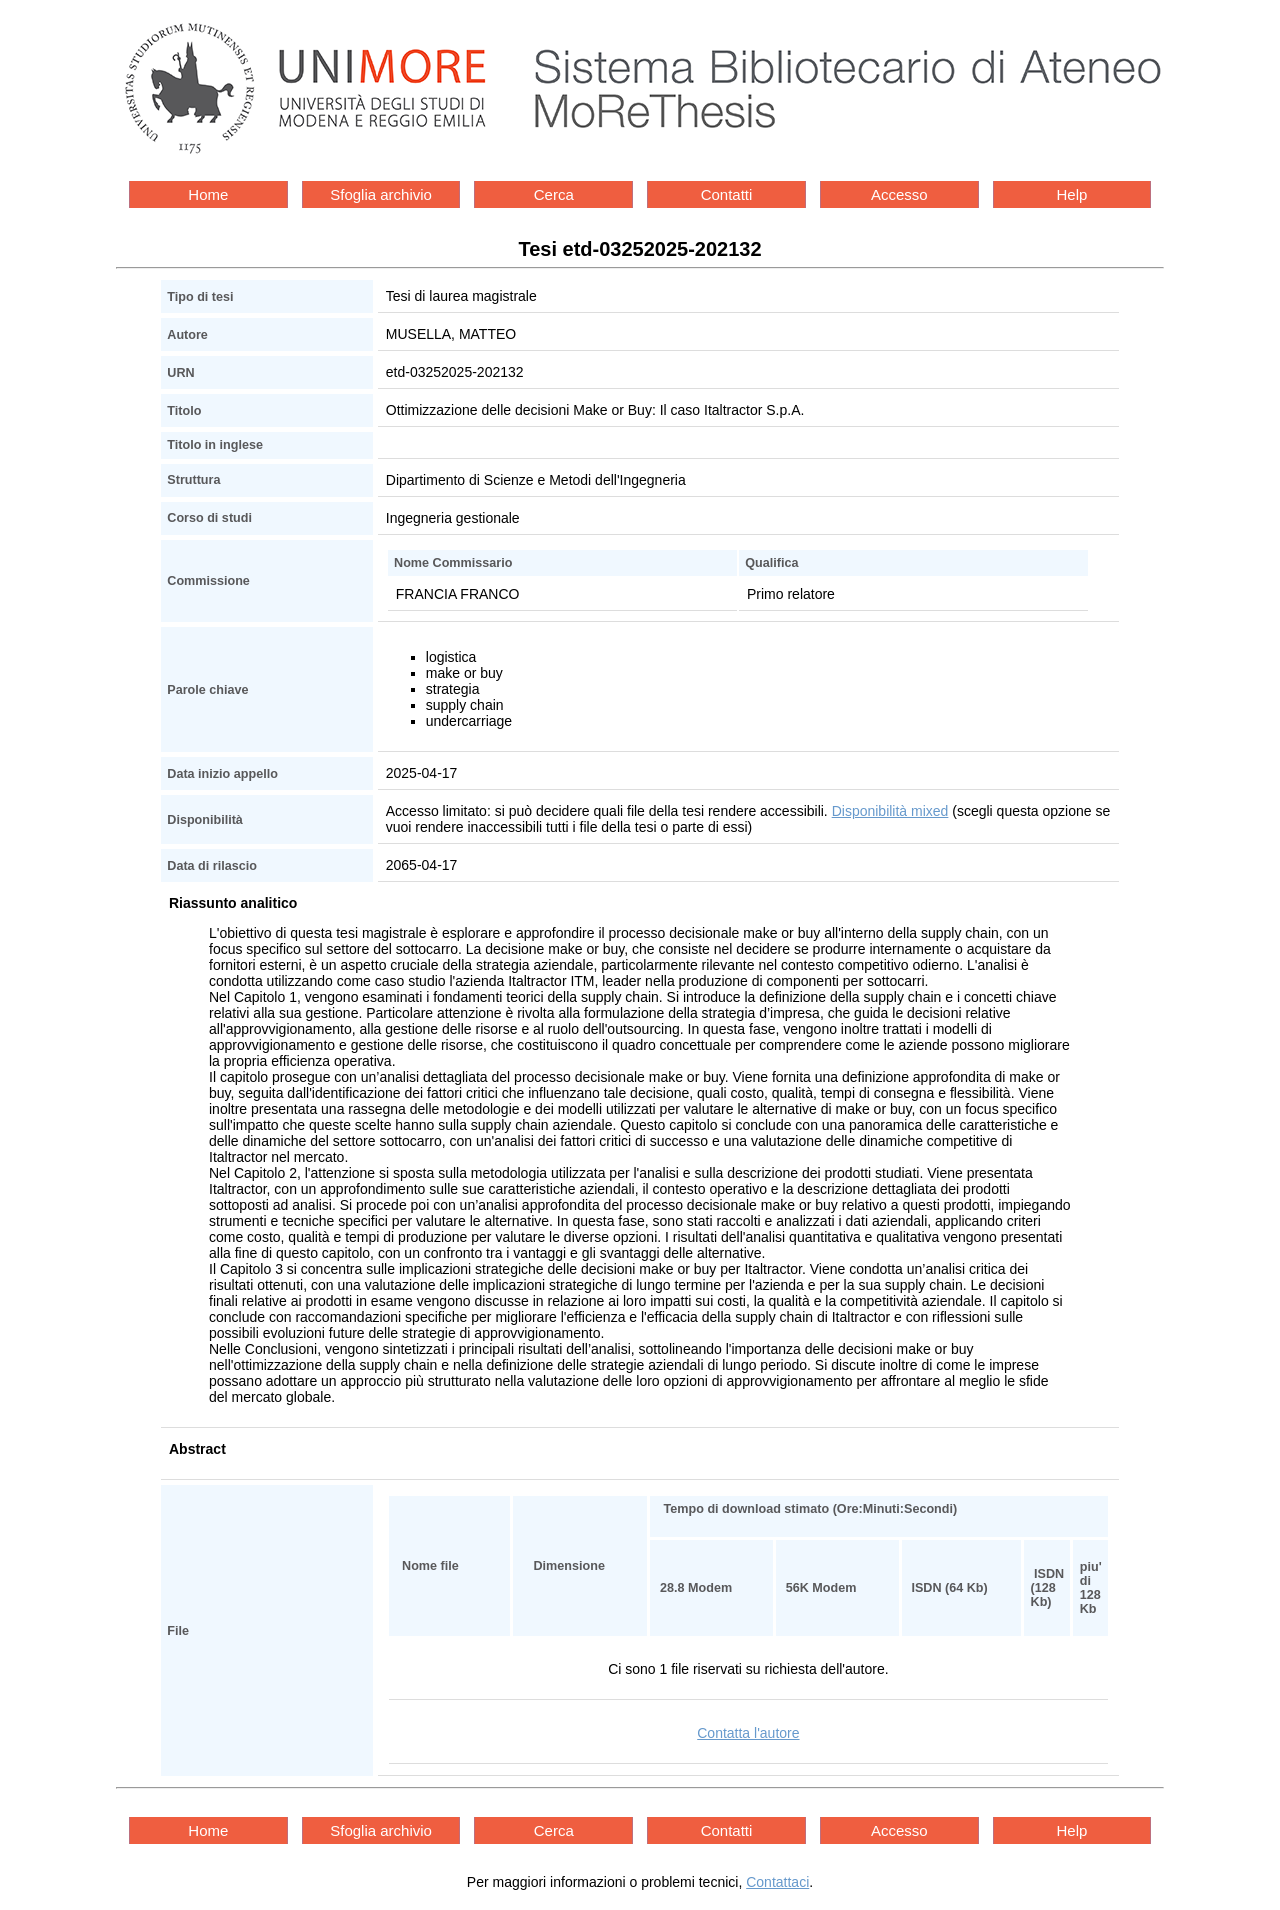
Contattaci (777, 1882)
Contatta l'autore (748, 1733)
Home (208, 194)
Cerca (554, 194)
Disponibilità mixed (890, 811)
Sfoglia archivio (381, 194)
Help (1072, 194)
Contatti (727, 194)
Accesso (899, 194)
